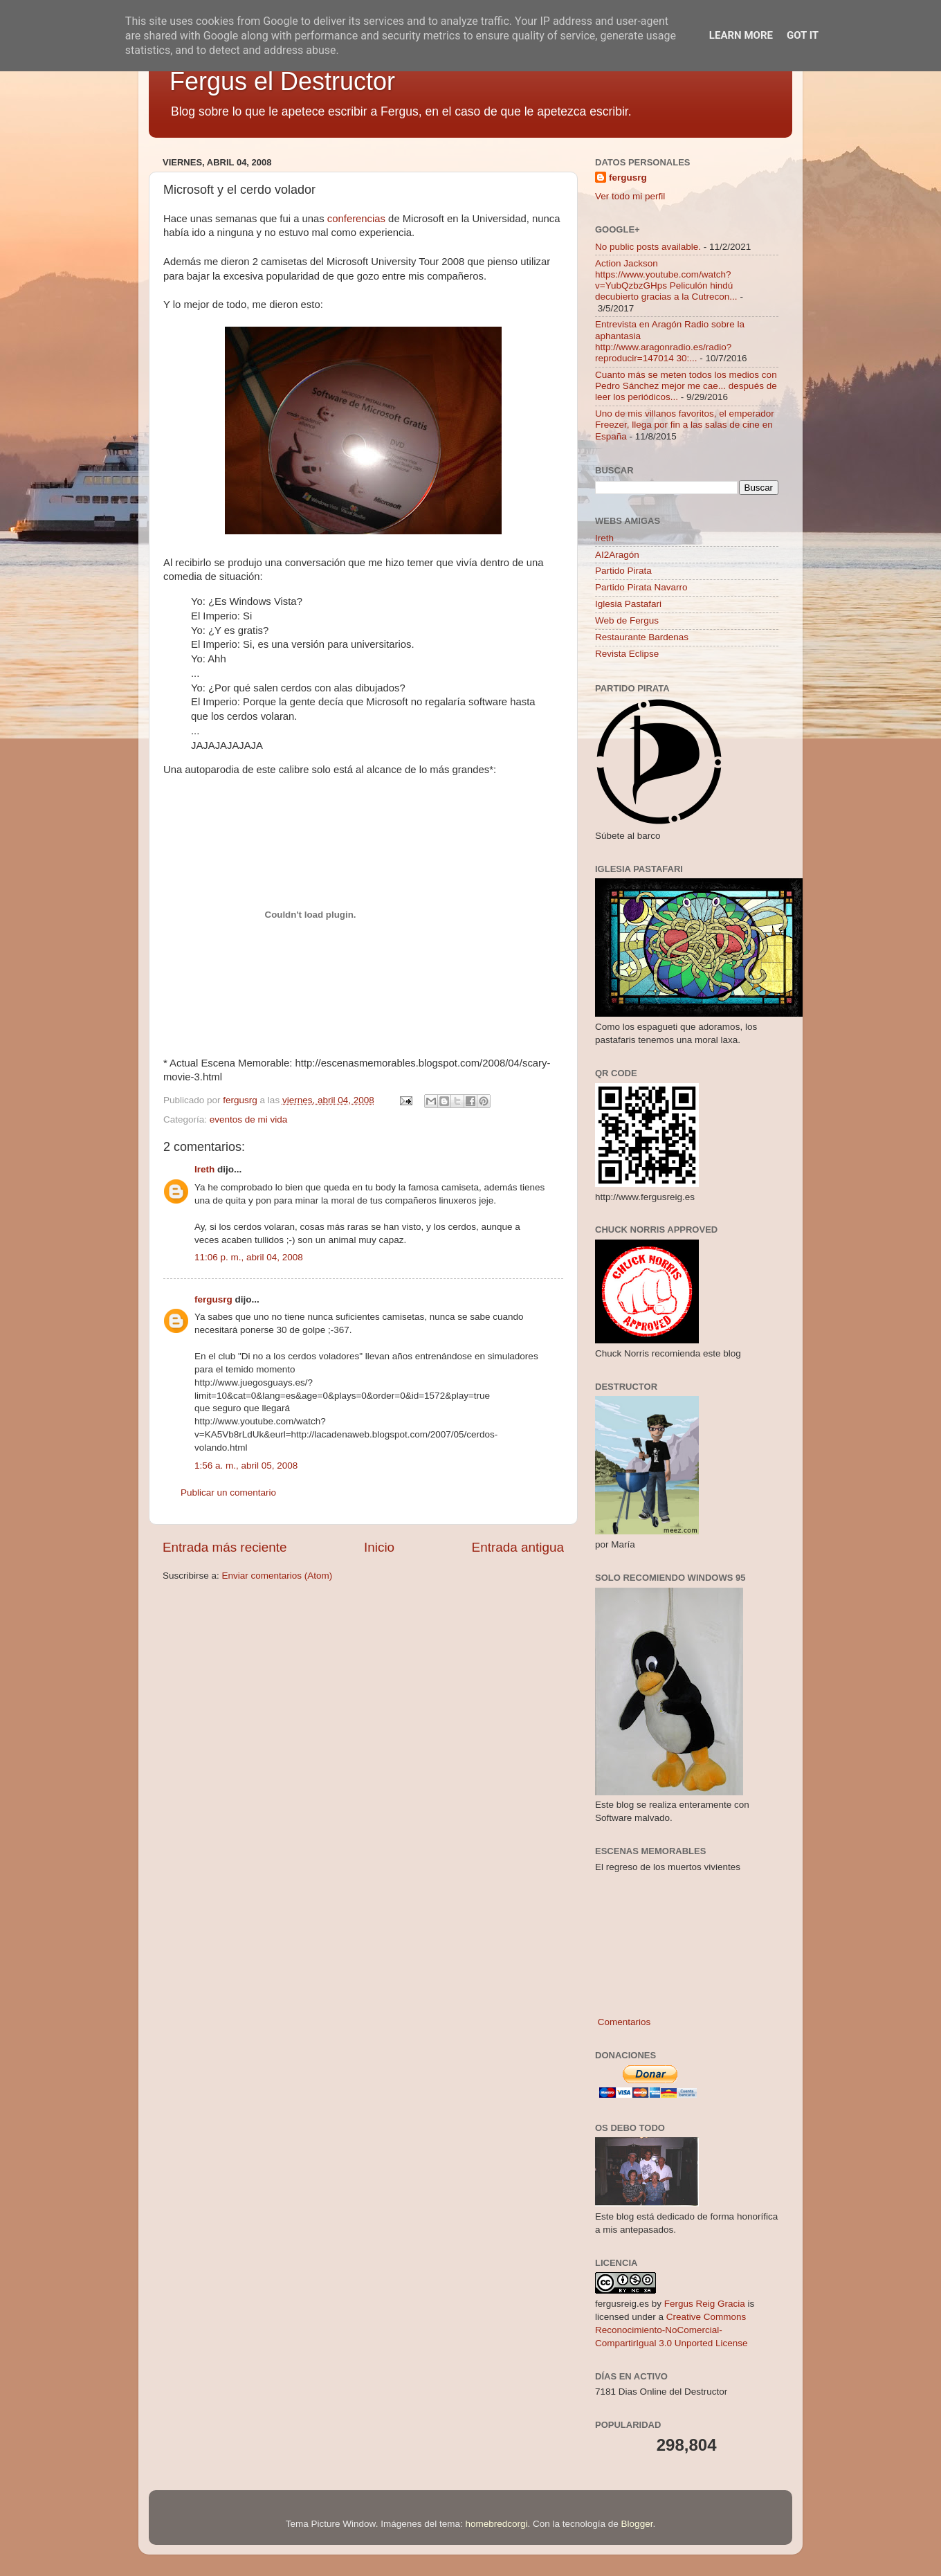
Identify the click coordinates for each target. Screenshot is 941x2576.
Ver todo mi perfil (630, 196)
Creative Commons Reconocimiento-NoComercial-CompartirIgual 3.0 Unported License (671, 2330)
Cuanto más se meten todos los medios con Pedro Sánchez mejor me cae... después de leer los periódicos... (686, 386)
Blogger (637, 2524)
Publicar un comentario (228, 1492)
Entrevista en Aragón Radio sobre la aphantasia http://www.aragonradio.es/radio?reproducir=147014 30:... (669, 341)
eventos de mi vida (249, 1119)
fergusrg (213, 1299)
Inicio (379, 1547)
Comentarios (622, 2022)
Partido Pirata (623, 570)
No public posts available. (648, 247)
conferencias (356, 218)
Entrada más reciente (225, 1547)
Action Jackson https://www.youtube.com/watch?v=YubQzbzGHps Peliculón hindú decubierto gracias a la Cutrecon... (666, 280)
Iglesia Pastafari (628, 604)
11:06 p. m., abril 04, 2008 (248, 1257)
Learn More (741, 35)
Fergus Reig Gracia (704, 2303)
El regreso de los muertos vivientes (667, 1867)
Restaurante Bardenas (641, 637)
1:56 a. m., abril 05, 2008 (246, 1465)
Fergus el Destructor (282, 81)
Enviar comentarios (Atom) (277, 1575)
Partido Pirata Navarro (641, 587)
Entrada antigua (518, 1547)
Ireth (204, 1169)
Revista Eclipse (627, 653)
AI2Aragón (617, 555)
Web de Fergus (627, 620)
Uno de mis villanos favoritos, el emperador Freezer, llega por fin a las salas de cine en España (684, 424)
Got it (803, 35)
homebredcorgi (496, 2524)
